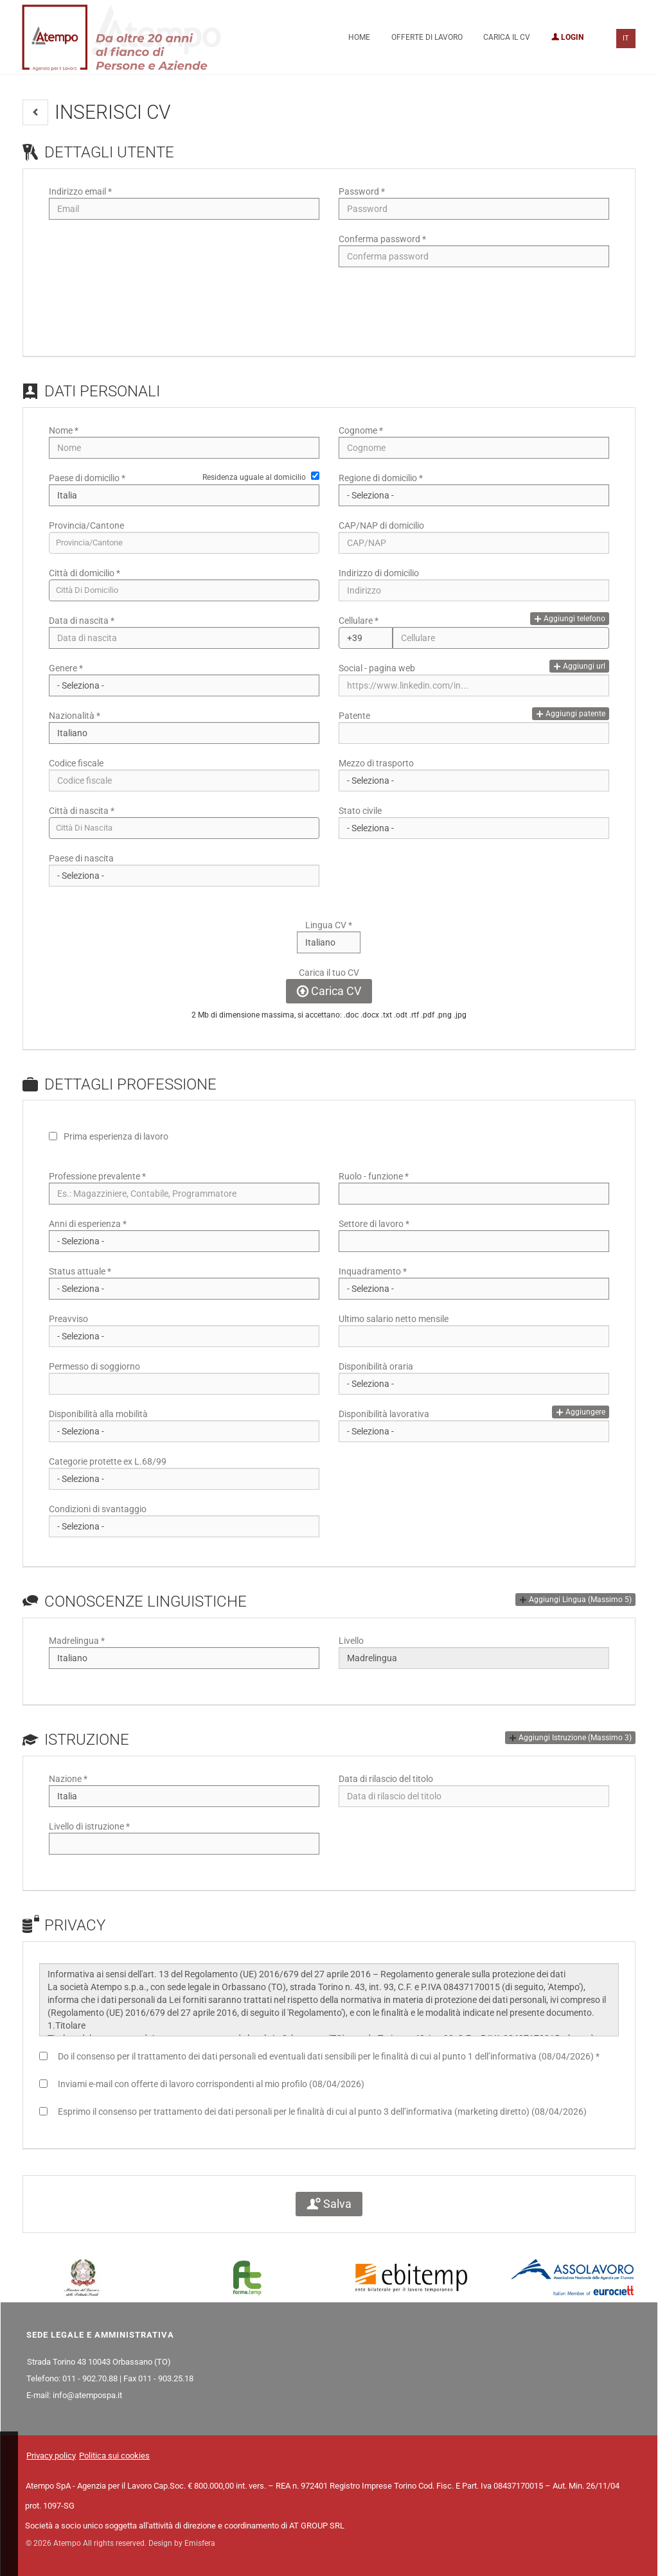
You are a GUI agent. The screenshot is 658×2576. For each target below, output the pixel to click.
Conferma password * (382, 239)
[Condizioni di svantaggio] (184, 1526)
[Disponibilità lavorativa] (474, 1431)
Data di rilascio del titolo (386, 1779)
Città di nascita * (81, 811)
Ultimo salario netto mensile (394, 1319)
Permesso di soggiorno (94, 1366)
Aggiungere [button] (580, 1412)
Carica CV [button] (329, 991)
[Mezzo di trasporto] (474, 780)
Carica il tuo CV (329, 972)
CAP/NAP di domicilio (381, 525)
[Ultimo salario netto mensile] (474, 1336)
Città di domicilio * (84, 573)
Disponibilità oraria (376, 1366)
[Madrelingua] (184, 1658)
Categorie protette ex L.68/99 (107, 1461)
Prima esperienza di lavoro (116, 1136)
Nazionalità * (74, 715)
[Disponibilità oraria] (474, 1384)
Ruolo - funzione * (374, 1176)
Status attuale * (80, 1271)
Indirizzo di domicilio (379, 573)
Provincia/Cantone (86, 525)
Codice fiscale (76, 763)
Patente (354, 715)
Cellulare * (358, 620)
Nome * (63, 430)
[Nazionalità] (184, 733)
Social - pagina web (377, 668)
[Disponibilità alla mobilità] (184, 1431)
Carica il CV (506, 37)
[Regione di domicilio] (474, 495)
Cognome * (361, 430)
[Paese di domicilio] (184, 495)
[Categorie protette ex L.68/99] (184, 1479)
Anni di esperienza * (88, 1224)
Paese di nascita (81, 858)
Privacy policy (51, 2455)
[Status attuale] (184, 1289)
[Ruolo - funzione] (474, 1193)
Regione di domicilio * (381, 478)
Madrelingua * (77, 1641)
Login (567, 37)
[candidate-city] (184, 590)
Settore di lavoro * (374, 1224)
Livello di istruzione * (89, 1826)
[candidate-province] (184, 543)
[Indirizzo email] (184, 209)
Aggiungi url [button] (579, 666)
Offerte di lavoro (427, 37)
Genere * (66, 668)
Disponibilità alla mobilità (98, 1414)
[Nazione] (184, 1796)
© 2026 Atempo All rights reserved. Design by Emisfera (120, 2543)
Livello (351, 1641)
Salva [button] (329, 2203)
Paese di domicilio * (87, 478)
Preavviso (68, 1319)
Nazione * (68, 1779)
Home (359, 37)
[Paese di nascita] (184, 876)
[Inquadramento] (474, 1289)
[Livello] (474, 1658)
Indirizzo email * (80, 191)
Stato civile (360, 811)
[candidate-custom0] (184, 828)
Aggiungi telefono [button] (569, 618)
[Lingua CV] (328, 942)
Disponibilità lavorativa (384, 1414)
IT (626, 38)
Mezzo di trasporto (376, 763)
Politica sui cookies (114, 2455)
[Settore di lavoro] (474, 1241)
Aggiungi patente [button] (570, 714)
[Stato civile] (474, 828)
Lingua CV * (328, 925)
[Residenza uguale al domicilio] (315, 476)
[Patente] (474, 733)
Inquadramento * (373, 1271)
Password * (362, 191)
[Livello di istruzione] (184, 1844)
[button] (35, 112)
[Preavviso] (184, 1336)
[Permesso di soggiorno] (184, 1384)
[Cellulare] (366, 638)
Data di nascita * (81, 620)
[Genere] (184, 685)
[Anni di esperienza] (184, 1241)
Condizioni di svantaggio (98, 1509)
